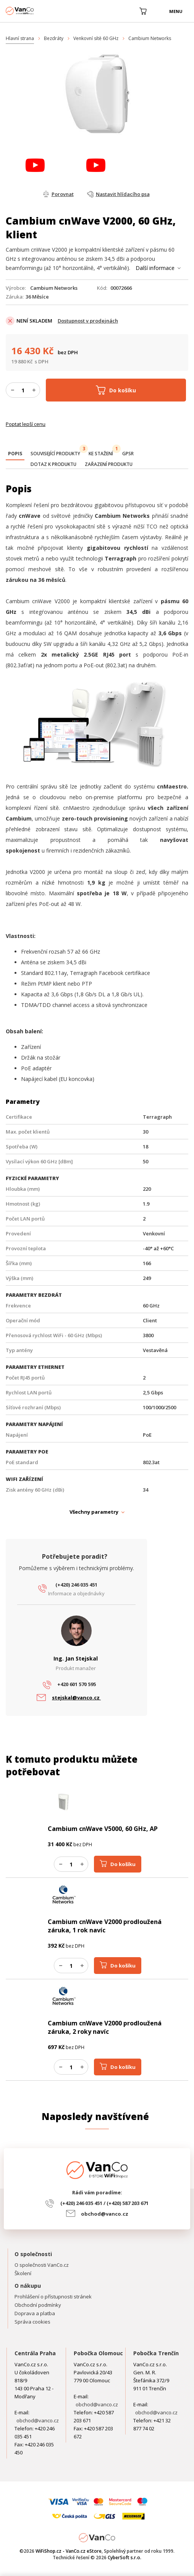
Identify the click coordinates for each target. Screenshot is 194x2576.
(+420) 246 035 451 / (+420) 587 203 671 (104, 2203)
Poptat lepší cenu (25, 424)
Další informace (155, 267)
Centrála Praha (35, 2353)
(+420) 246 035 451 (76, 1584)
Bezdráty (53, 38)
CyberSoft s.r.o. (124, 2557)
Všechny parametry (94, 1511)
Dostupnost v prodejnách (88, 320)
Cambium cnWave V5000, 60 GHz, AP (103, 1828)
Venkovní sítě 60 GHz (95, 38)
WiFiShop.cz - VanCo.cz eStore (34, 11)
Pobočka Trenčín (156, 2353)
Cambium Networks (149, 38)
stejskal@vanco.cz (76, 1697)
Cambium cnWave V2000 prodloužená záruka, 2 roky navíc (105, 2027)
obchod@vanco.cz (104, 2213)
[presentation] (15, 453)
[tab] (15, 454)
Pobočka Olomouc (98, 2353)
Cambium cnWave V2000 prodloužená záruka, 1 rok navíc (105, 1926)
